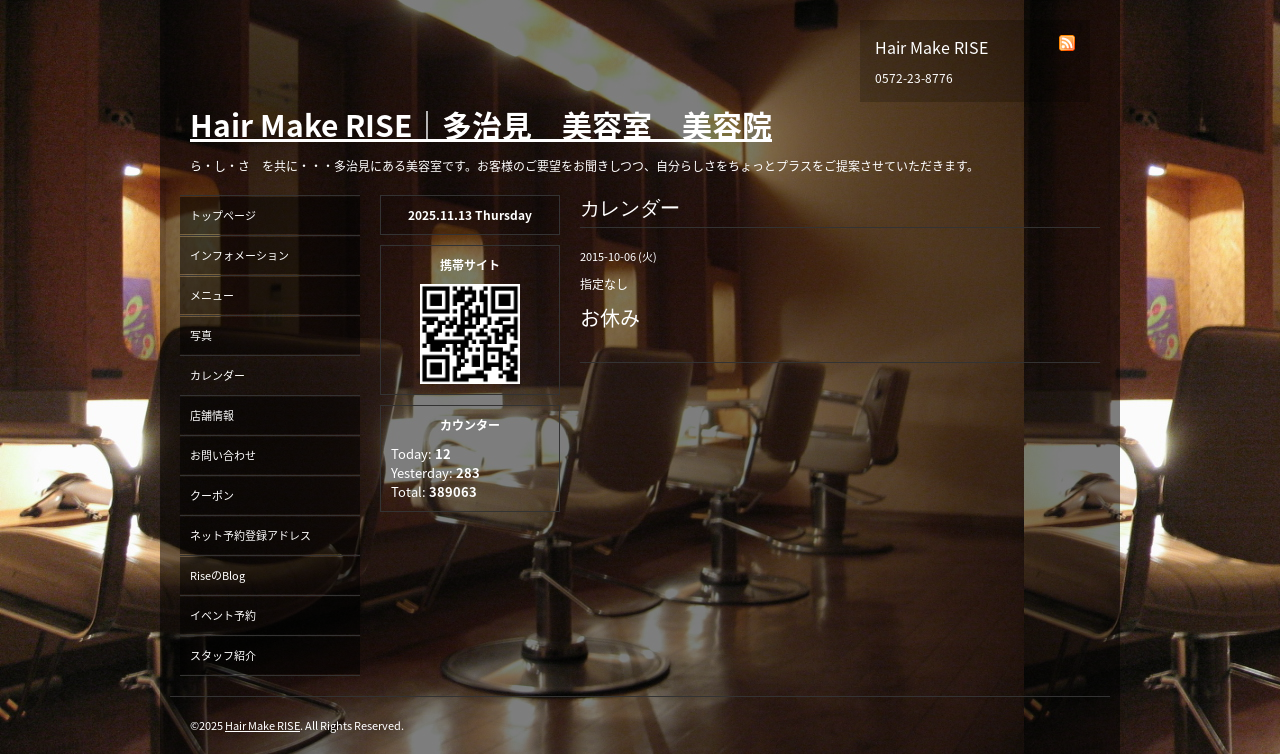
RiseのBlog (217, 575)
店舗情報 (212, 415)
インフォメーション (239, 255)
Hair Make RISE (262, 725)
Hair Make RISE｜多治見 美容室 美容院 (481, 124)
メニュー (212, 295)
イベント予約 (223, 615)
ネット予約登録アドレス (250, 535)
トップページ (223, 215)
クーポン (212, 495)
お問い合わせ (223, 455)
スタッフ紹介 (223, 655)
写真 (201, 335)
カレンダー (217, 375)
